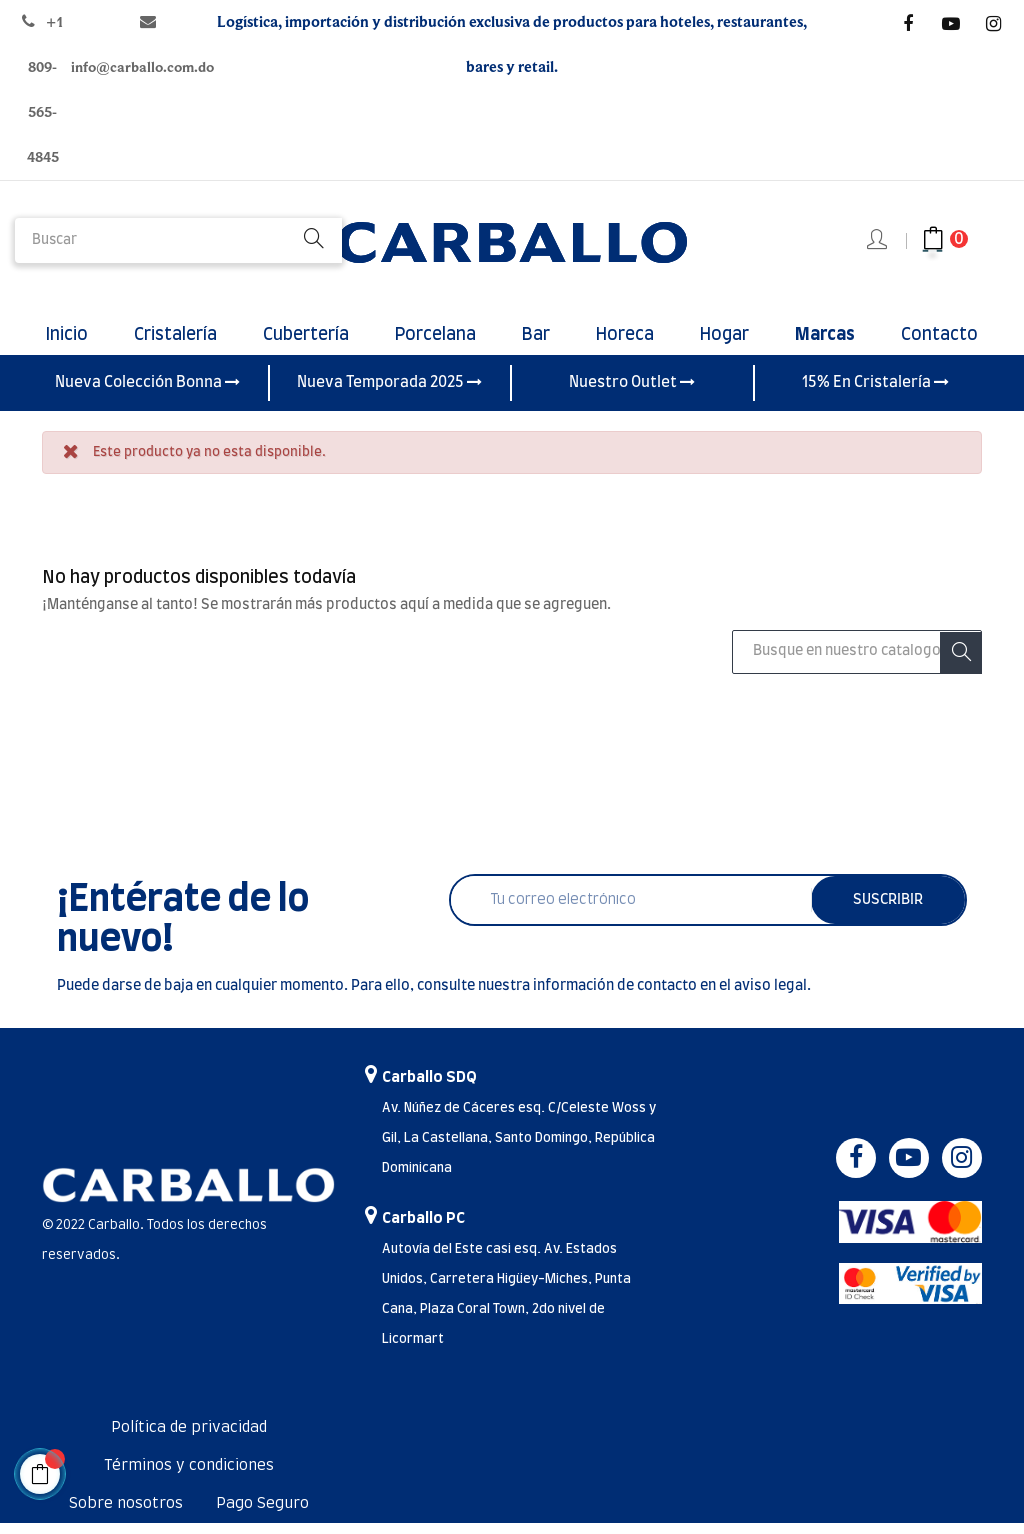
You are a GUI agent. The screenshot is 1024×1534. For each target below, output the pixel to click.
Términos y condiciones (188, 1477)
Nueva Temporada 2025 (389, 393)
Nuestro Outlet (632, 393)
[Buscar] (857, 663)
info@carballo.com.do (142, 67)
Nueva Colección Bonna (147, 393)
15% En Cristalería (875, 393)
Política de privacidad (188, 1439)
